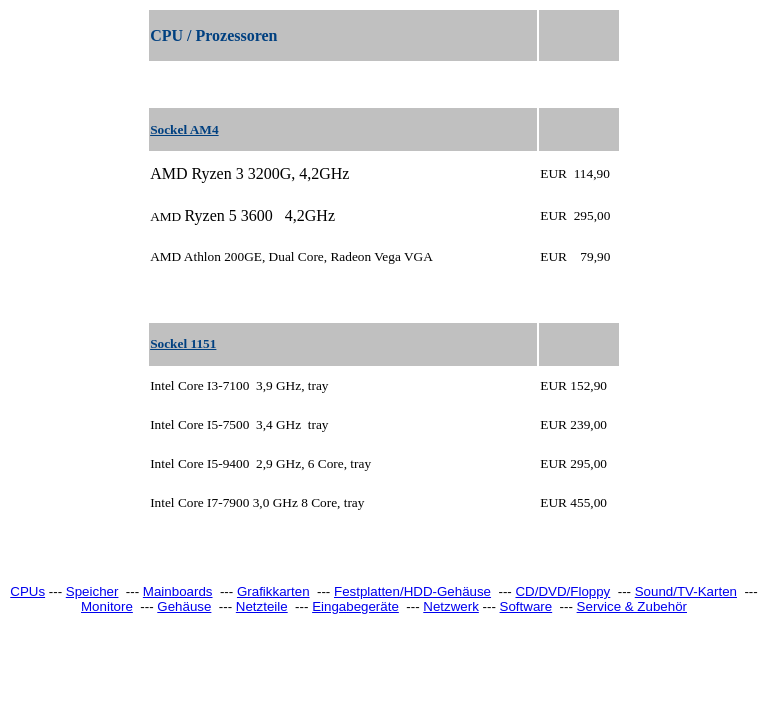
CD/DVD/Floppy (562, 591)
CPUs (27, 591)
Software (526, 606)
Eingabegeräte (355, 606)
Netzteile (262, 606)
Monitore (107, 606)
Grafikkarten (273, 591)
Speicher (92, 591)
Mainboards (178, 591)
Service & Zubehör (632, 606)
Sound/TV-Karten (686, 591)
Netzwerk (451, 606)
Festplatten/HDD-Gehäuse (412, 591)
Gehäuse (184, 606)
